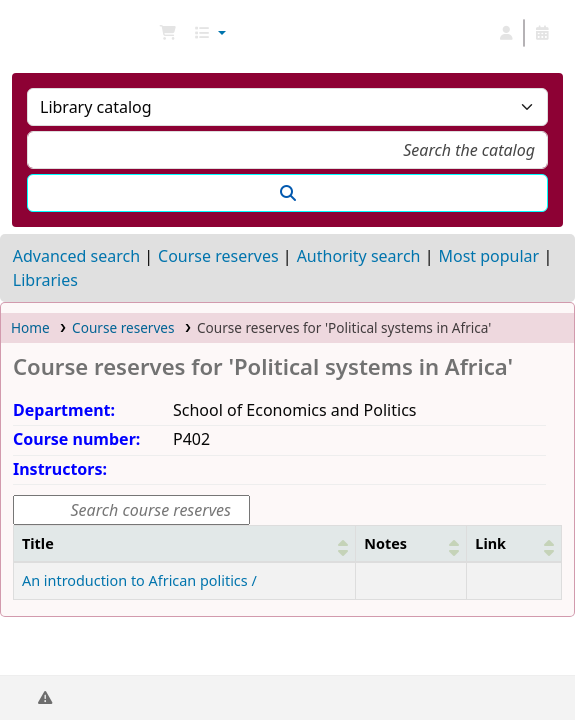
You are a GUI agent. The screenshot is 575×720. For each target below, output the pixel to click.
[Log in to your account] (506, 33)
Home (30, 327)
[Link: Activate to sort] (514, 543)
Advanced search (76, 256)
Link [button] (490, 543)
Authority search (359, 256)
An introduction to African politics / (139, 580)
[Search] (287, 193)
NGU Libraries (23, 33)
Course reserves (218, 256)
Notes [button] (385, 543)
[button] (168, 33)
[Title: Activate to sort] (185, 543)
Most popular (488, 256)
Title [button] (38, 543)
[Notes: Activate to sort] (411, 543)
